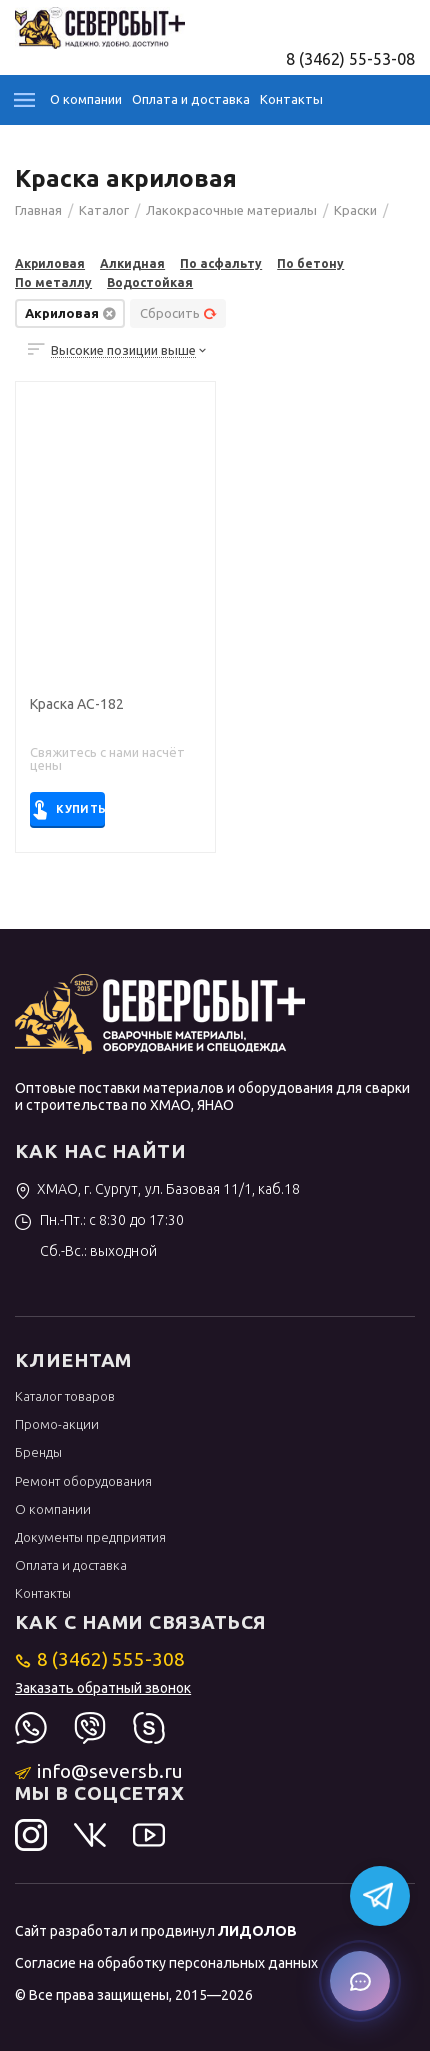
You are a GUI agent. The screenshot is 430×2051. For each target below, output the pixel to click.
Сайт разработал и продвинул (156, 1931)
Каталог (25, 100)
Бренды (38, 1452)
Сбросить (178, 313)
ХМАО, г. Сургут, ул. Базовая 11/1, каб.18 (157, 1189)
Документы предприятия (90, 1537)
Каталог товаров (65, 1396)
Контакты (291, 99)
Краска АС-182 (77, 704)
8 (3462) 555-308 (100, 1659)
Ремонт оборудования (83, 1481)
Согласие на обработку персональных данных (166, 1963)
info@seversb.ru (99, 1771)
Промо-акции (57, 1424)
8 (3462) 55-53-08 (350, 59)
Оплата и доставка (191, 99)
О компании (86, 99)
